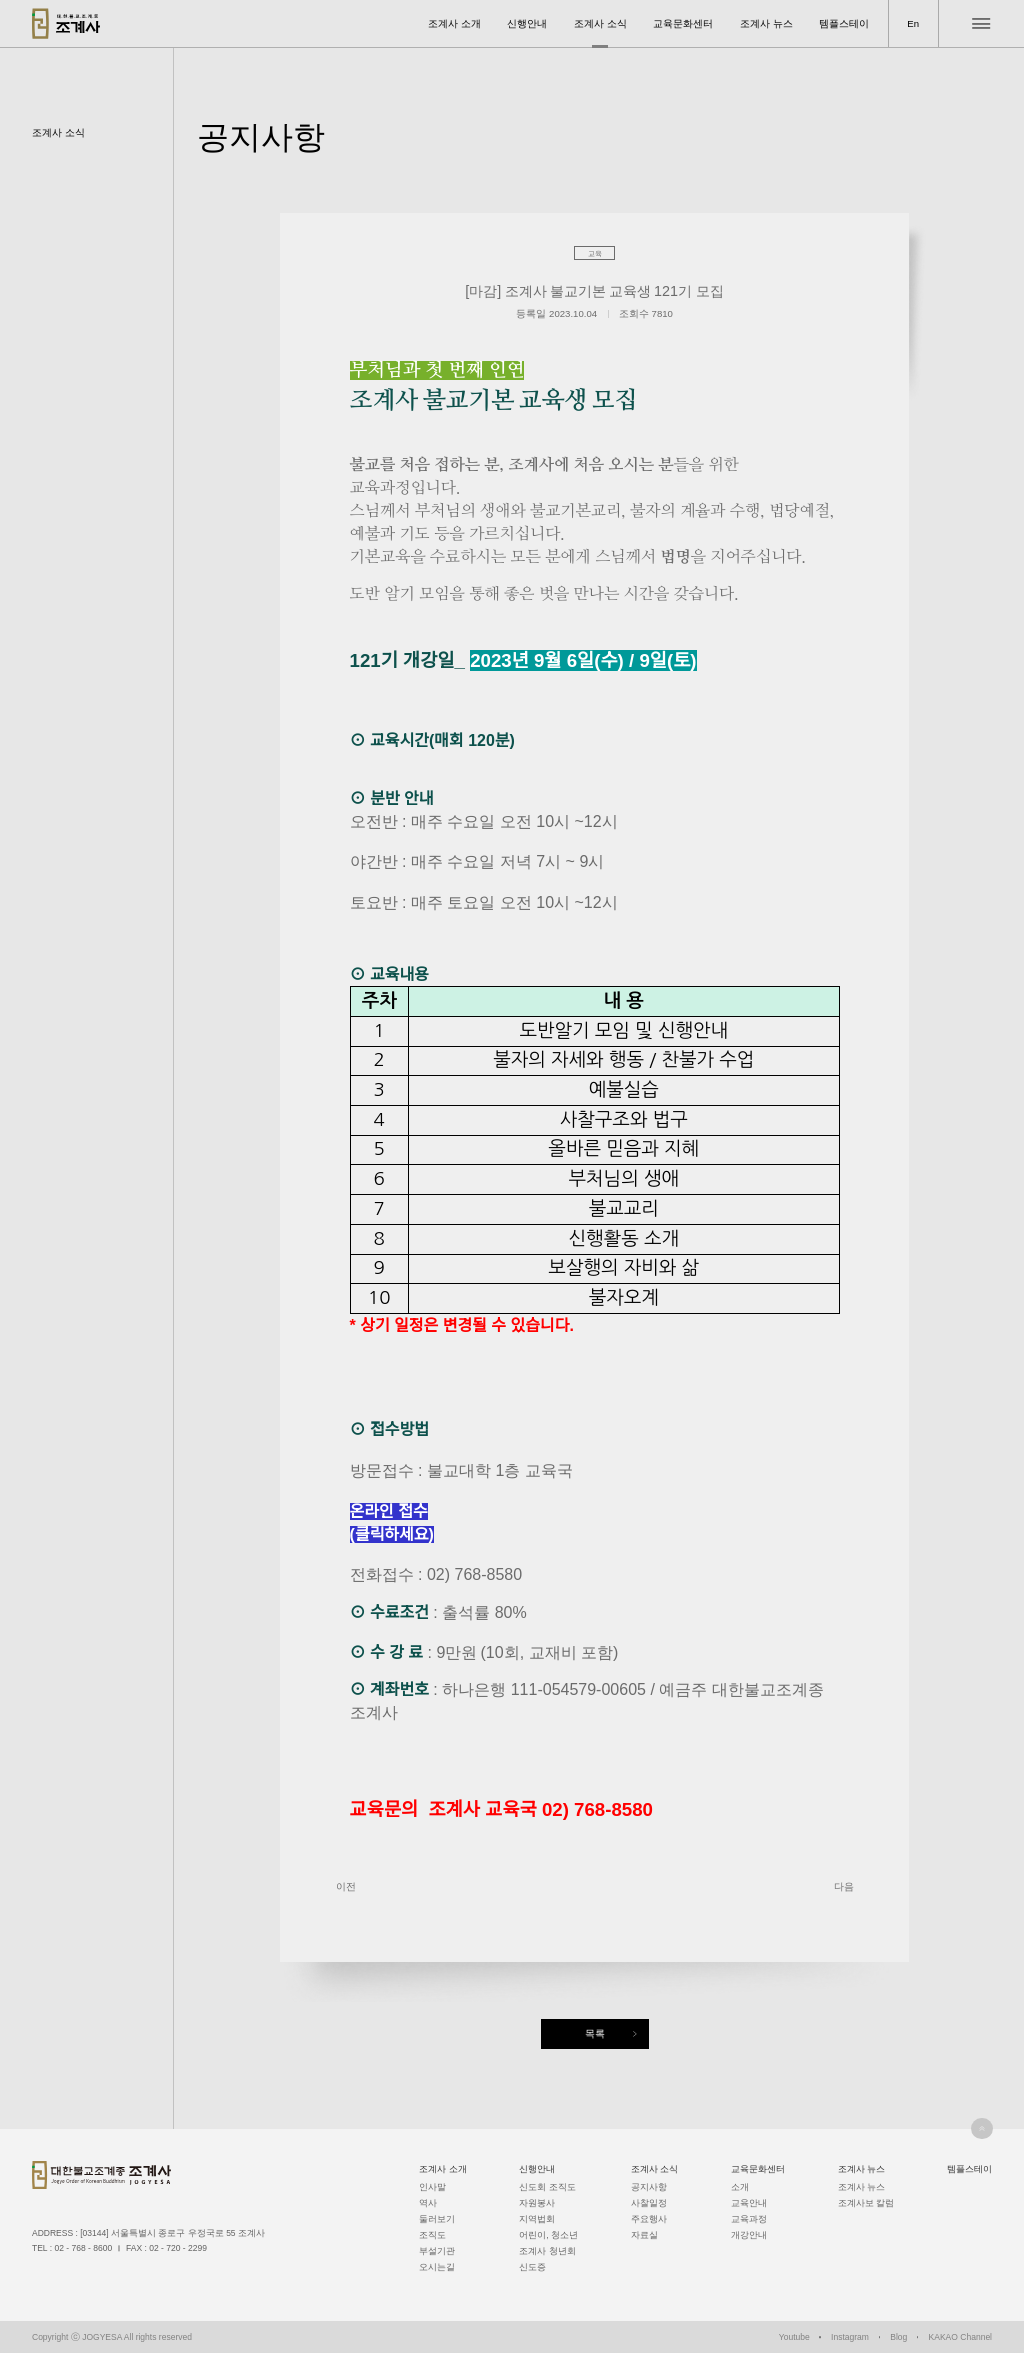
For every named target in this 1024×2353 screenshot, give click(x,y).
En (913, 23)
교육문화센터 (683, 23)
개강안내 (749, 2235)
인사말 (432, 2187)
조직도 (432, 2235)
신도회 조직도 (547, 2187)
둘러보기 (437, 2219)
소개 (740, 2187)
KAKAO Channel (960, 2337)
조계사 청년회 (547, 2251)
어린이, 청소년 (548, 2235)
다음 (844, 1886)
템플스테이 (844, 23)
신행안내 (527, 23)
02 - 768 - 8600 (83, 2248)
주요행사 (649, 2219)
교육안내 (749, 2203)
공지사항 (649, 2187)
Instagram (850, 2337)
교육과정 (749, 2219)
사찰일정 (649, 2203)
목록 (595, 2033)
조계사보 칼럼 (866, 2203)
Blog (898, 2337)
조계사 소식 (600, 23)
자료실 (644, 2235)
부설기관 (437, 2251)
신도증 (532, 2267)
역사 (428, 2203)
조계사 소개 (454, 23)
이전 (346, 1886)
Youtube (794, 2337)
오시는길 (437, 2267)
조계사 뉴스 (766, 23)
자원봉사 (537, 2203)
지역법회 (537, 2219)
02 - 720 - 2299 (178, 2248)
